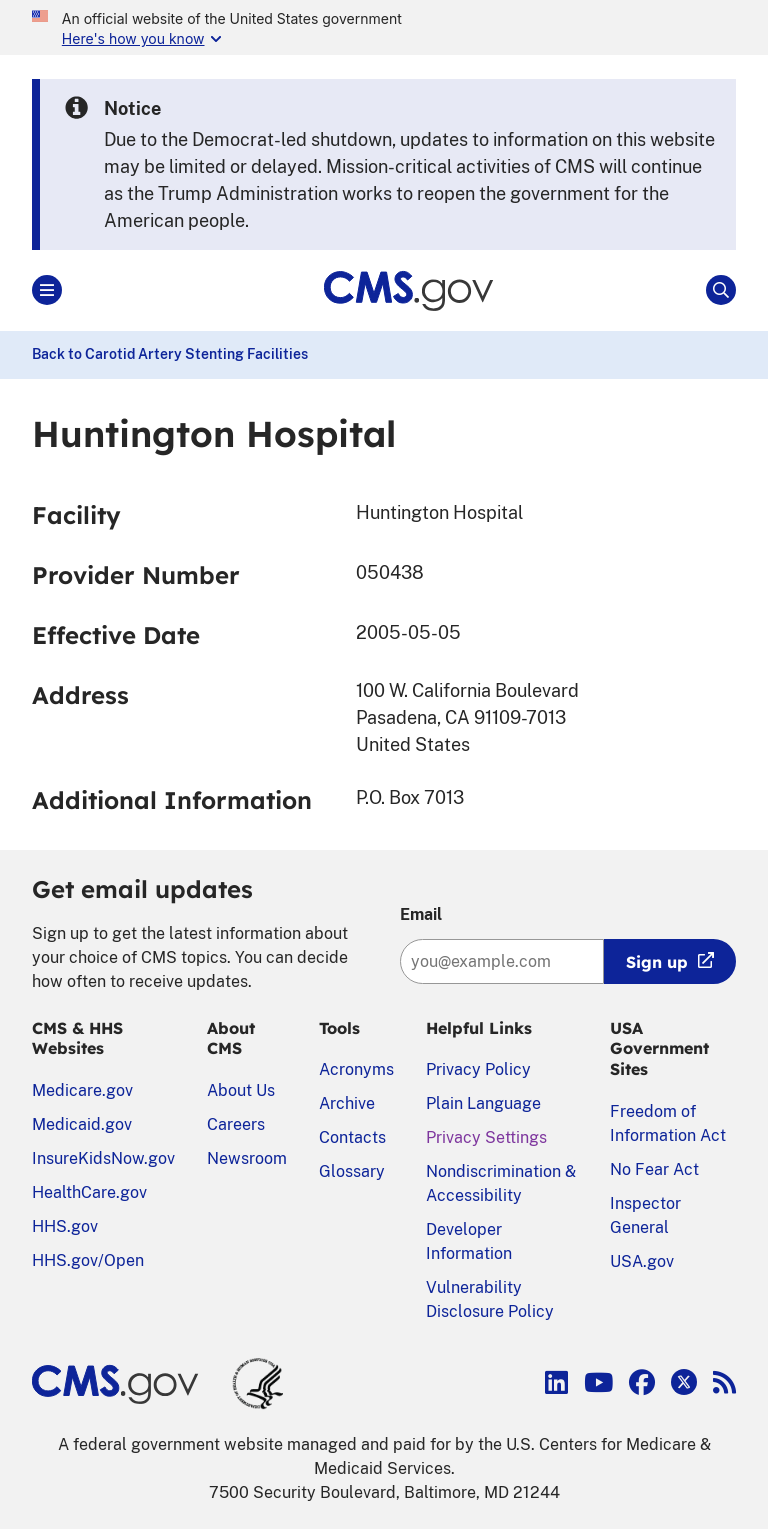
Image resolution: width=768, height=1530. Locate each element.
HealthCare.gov (89, 1192)
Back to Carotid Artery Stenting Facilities (170, 354)
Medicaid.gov (82, 1124)
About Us (241, 1090)
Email (421, 914)
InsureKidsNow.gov (103, 1158)
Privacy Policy (478, 1069)
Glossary (352, 1171)
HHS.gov (65, 1226)
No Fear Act (654, 1169)
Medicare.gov (82, 1090)
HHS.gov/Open (88, 1260)
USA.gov (642, 1261)
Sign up (657, 962)
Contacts (352, 1137)
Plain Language (483, 1103)
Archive (347, 1103)
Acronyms (356, 1069)
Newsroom (247, 1158)
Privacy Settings (486, 1137)
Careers (236, 1124)
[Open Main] (47, 290)
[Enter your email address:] (502, 961)
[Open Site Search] (721, 290)
